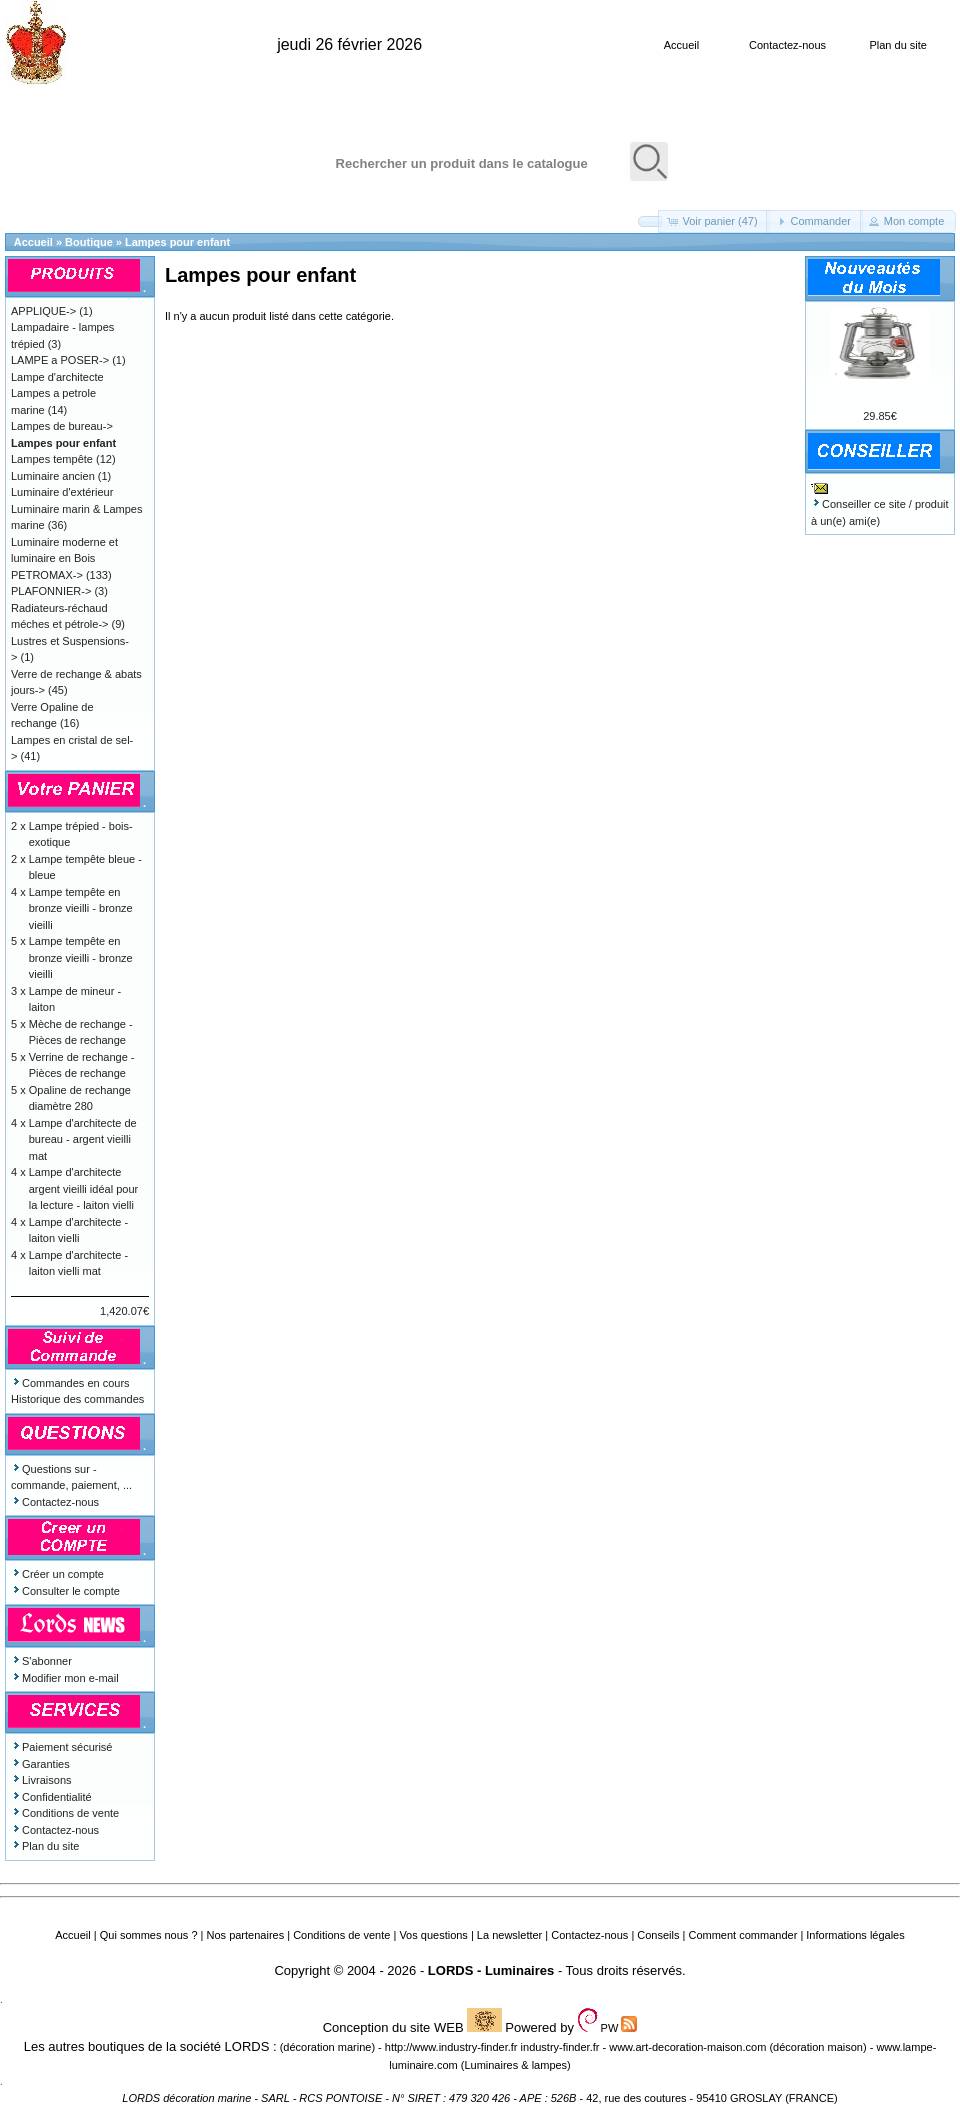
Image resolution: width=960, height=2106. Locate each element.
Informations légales (855, 1935)
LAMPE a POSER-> (60, 360)
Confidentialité (51, 1797)
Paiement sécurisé (62, 1747)
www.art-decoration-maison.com (687, 2047)
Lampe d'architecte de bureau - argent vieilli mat (83, 1139)
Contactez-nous (787, 45)
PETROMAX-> (47, 575)
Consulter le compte (65, 1591)
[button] (650, 221)
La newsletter (509, 1935)
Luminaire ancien (53, 476)
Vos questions (433, 1935)
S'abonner (41, 1661)
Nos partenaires (246, 1935)
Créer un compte (57, 1574)
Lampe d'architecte (57, 377)
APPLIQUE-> (43, 311)
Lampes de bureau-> (62, 426)
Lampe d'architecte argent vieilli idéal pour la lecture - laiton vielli (83, 1188)
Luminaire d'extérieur (62, 492)
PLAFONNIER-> (51, 591)
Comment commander (742, 1935)
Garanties (40, 1764)
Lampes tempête (52, 459)
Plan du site (897, 45)
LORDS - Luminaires (491, 1970)
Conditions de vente (65, 1813)
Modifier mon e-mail (65, 1678)
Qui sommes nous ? (149, 1935)
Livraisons (41, 1780)
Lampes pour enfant (177, 242)
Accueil (681, 45)
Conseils (658, 1935)
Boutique (89, 242)
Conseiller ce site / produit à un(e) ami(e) (880, 504)
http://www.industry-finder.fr (451, 2047)
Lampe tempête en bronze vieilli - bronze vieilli (81, 908)
